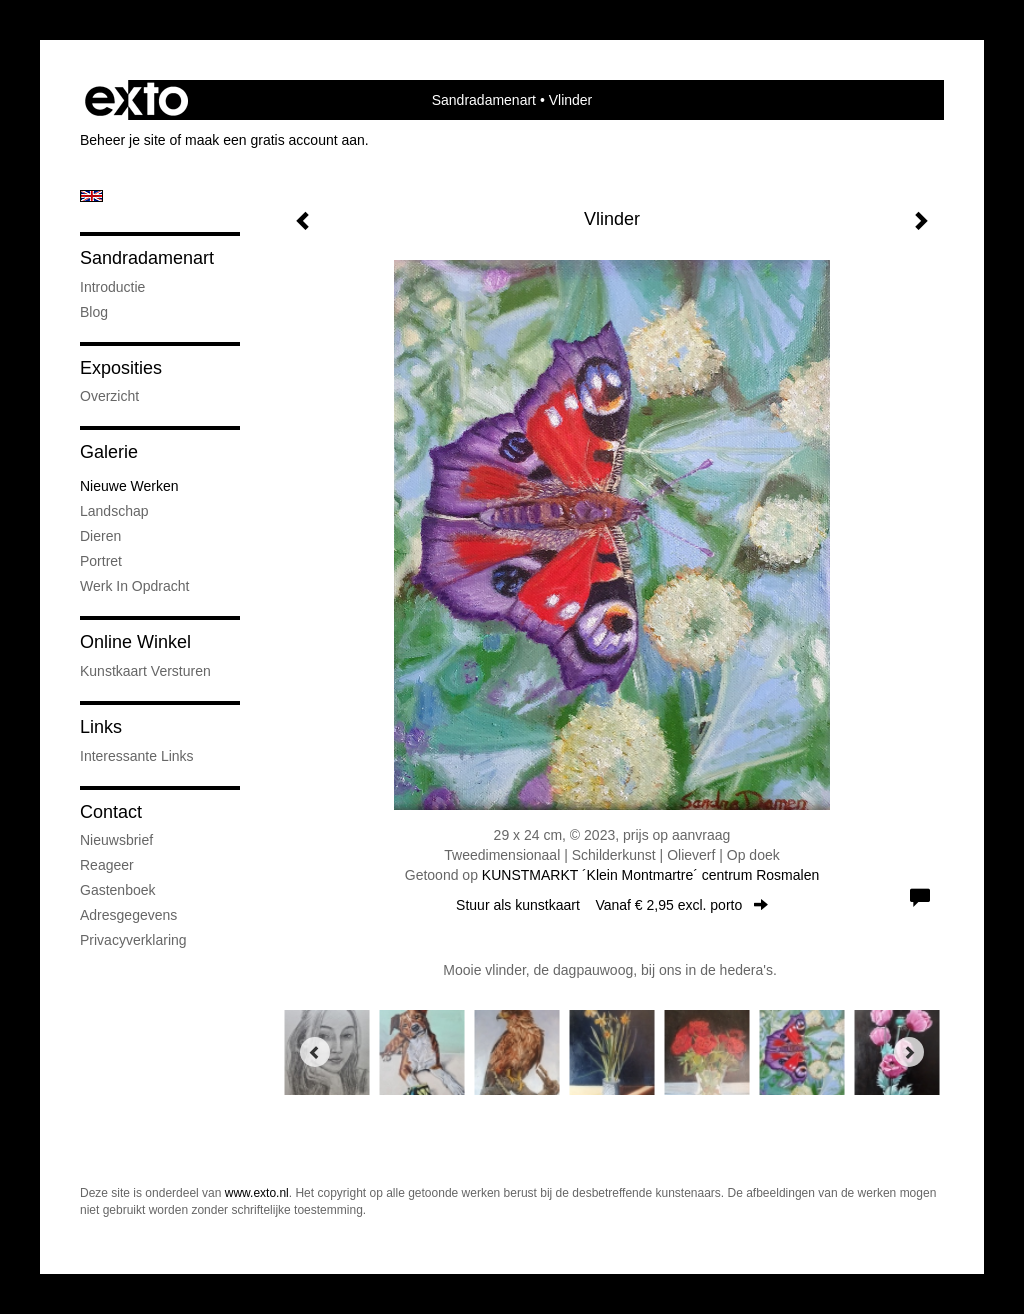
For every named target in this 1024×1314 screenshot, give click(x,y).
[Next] (909, 1052)
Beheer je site (123, 140)
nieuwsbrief (116, 840)
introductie (112, 287)
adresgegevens (128, 915)
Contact (111, 812)
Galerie (109, 452)
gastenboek (118, 890)
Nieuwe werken (129, 486)
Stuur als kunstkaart (612, 905)
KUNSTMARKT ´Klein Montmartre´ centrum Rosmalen (650, 875)
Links (101, 727)
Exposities (121, 368)
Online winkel (135, 642)
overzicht (109, 396)
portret (101, 561)
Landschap (114, 511)
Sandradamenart (484, 100)
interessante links (137, 756)
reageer (107, 865)
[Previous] (315, 1052)
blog (94, 312)
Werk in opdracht (134, 586)
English (91, 196)
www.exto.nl (257, 1193)
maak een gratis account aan (275, 140)
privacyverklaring (133, 940)
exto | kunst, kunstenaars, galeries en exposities (136, 100)
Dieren (100, 536)
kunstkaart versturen (145, 671)
